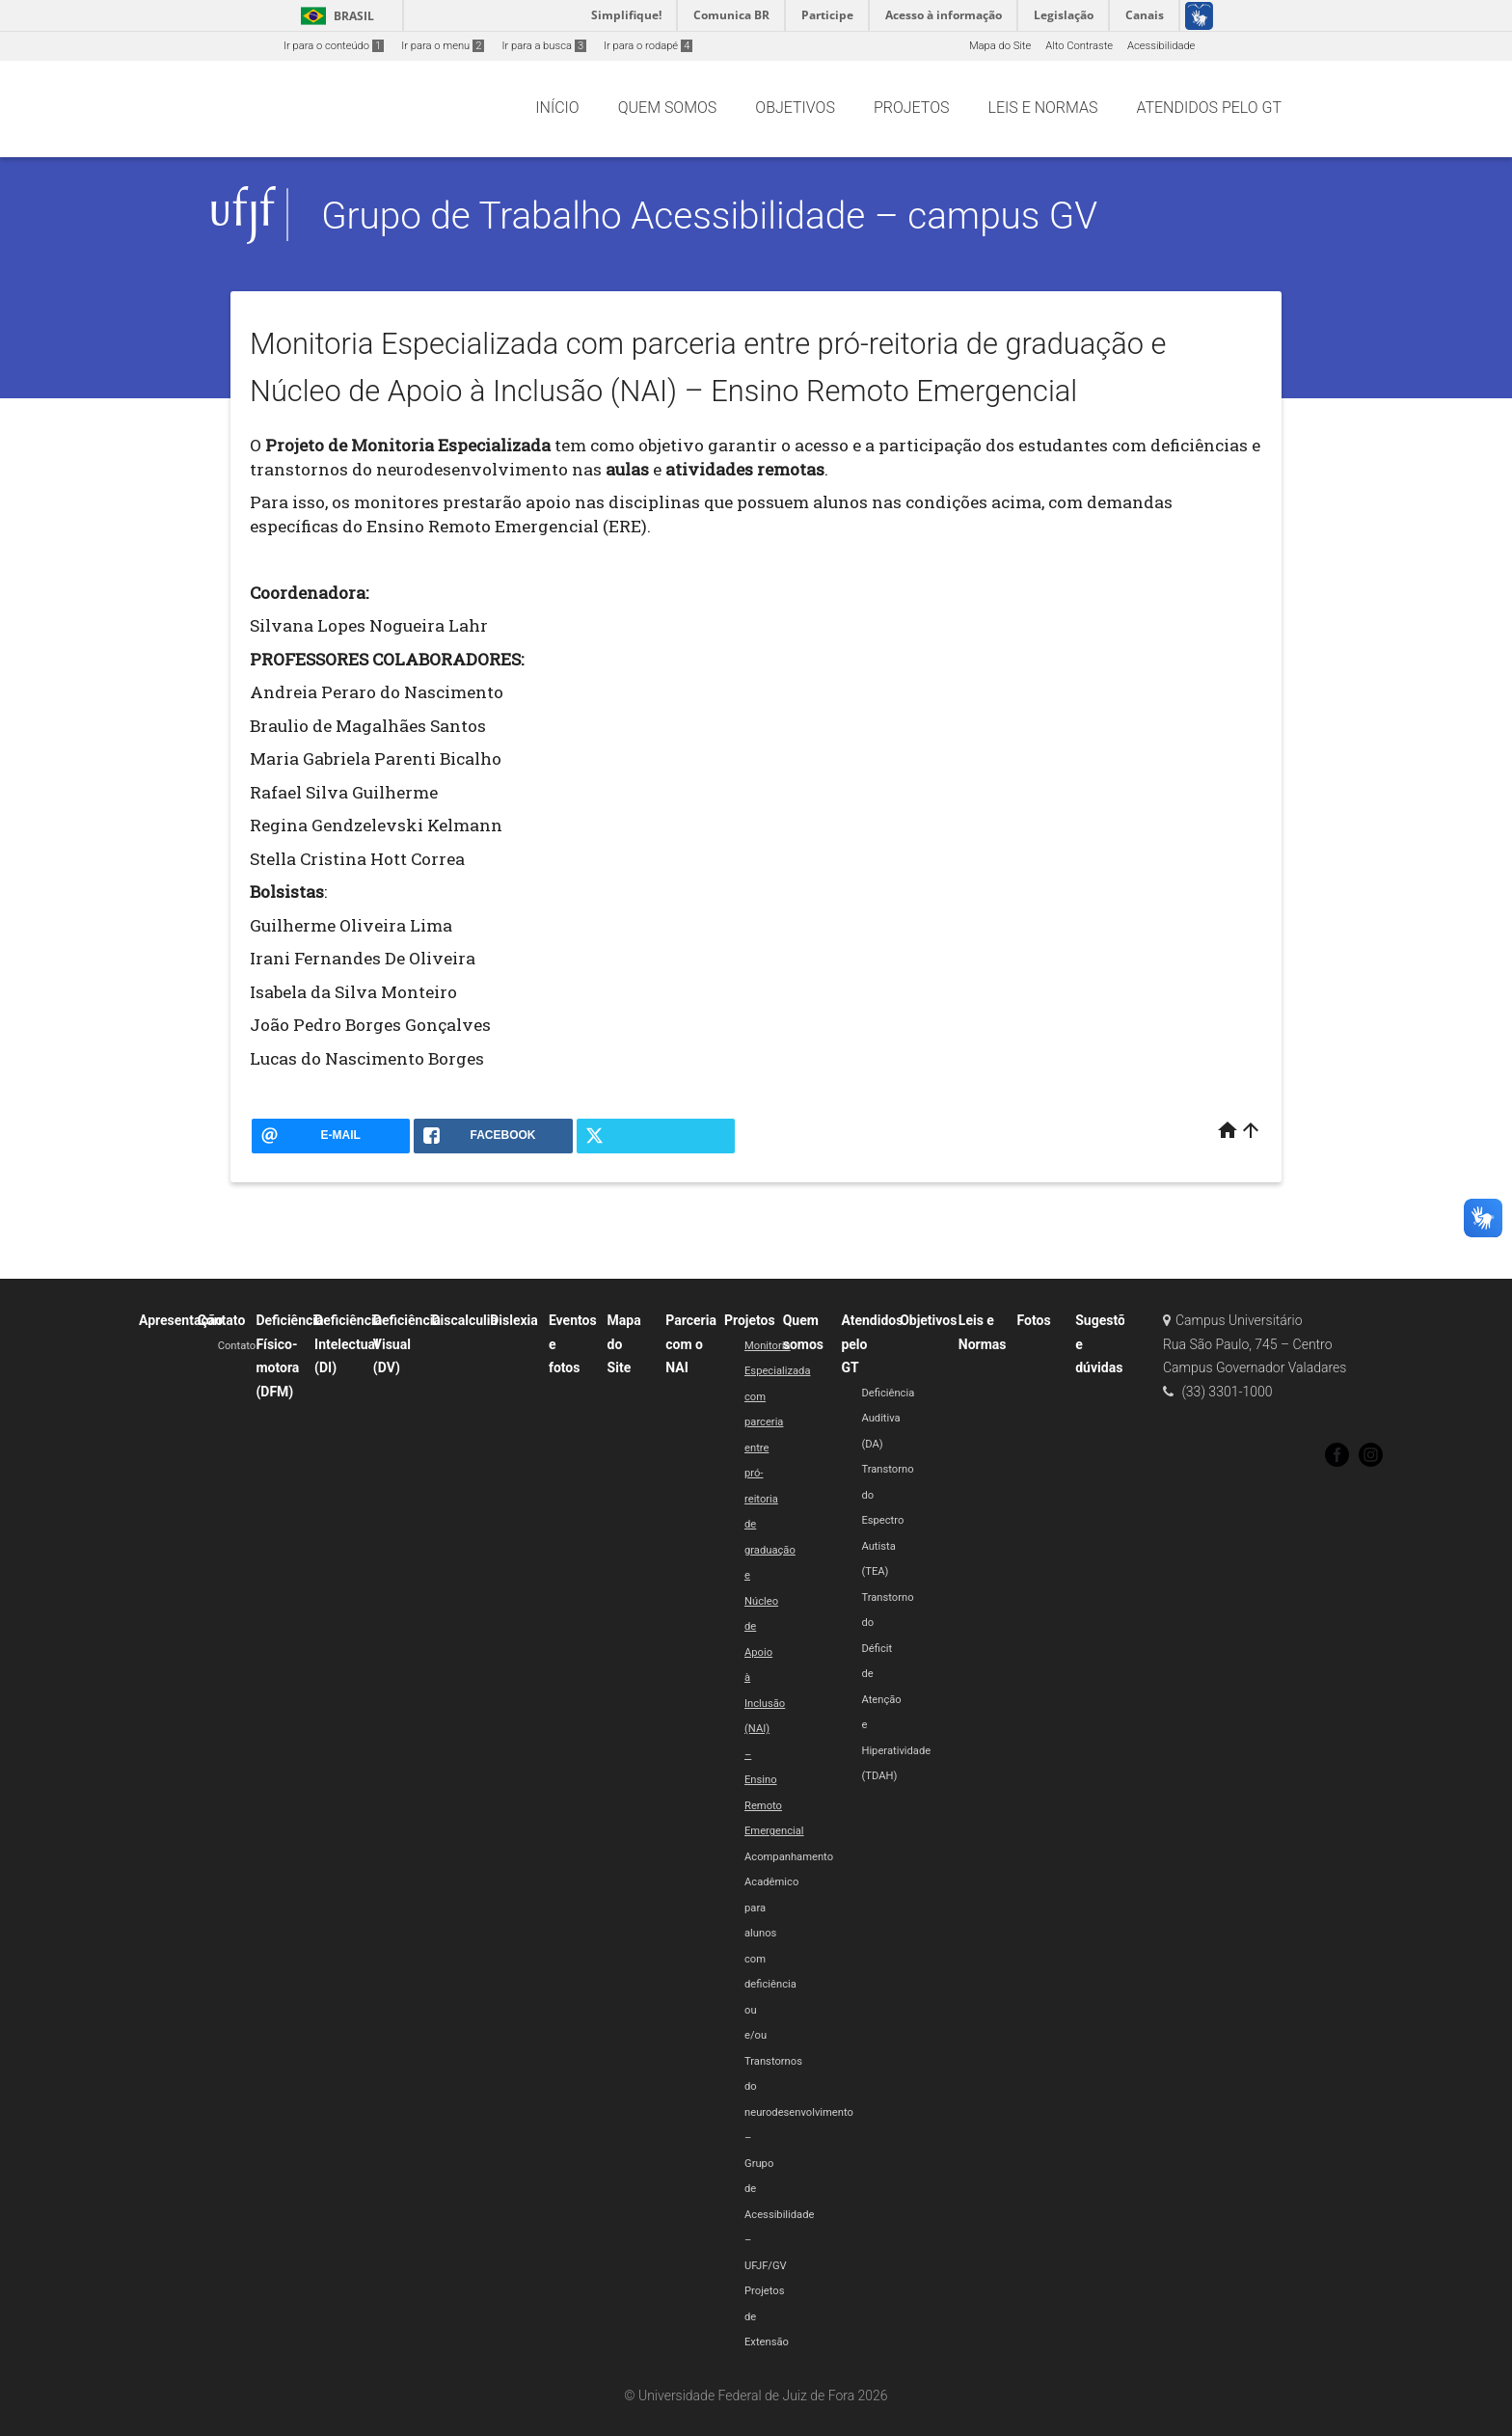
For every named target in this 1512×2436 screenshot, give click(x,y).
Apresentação (181, 1320)
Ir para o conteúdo (334, 46)
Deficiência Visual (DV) (407, 1344)
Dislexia (514, 1320)
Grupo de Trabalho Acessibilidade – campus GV (709, 215)
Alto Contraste (1079, 46)
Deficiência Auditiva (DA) (887, 1418)
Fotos (1034, 1320)
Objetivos (928, 1320)
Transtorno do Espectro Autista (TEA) (887, 1520)
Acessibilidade (1161, 46)
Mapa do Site (1000, 46)
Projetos (749, 1320)
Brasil (334, 16)
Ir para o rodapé (648, 46)
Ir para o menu (442, 46)
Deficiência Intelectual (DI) (348, 1344)
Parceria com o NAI (690, 1344)
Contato (222, 1320)
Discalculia (465, 1320)
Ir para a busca (543, 46)
